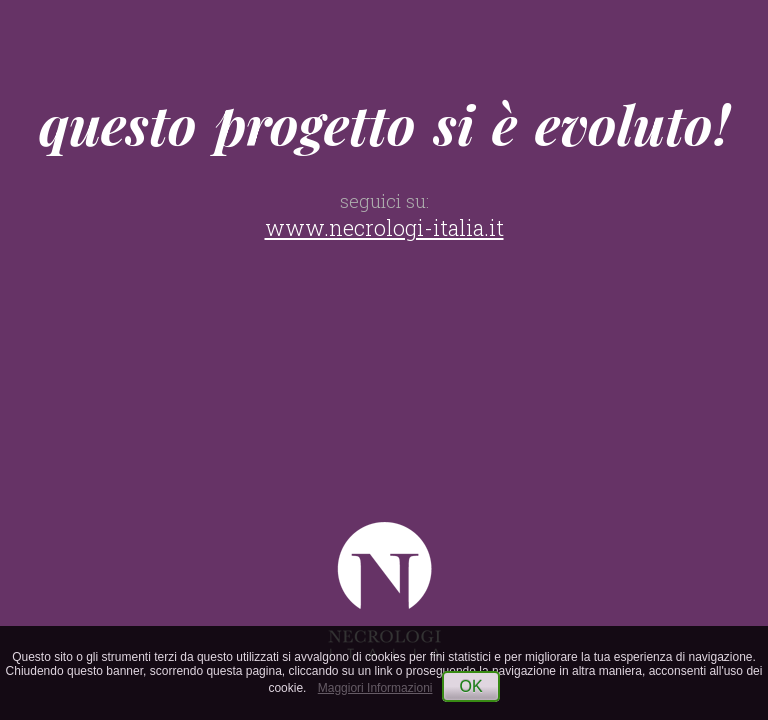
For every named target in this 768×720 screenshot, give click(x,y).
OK (470, 686)
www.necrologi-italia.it (384, 227)
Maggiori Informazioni (375, 688)
